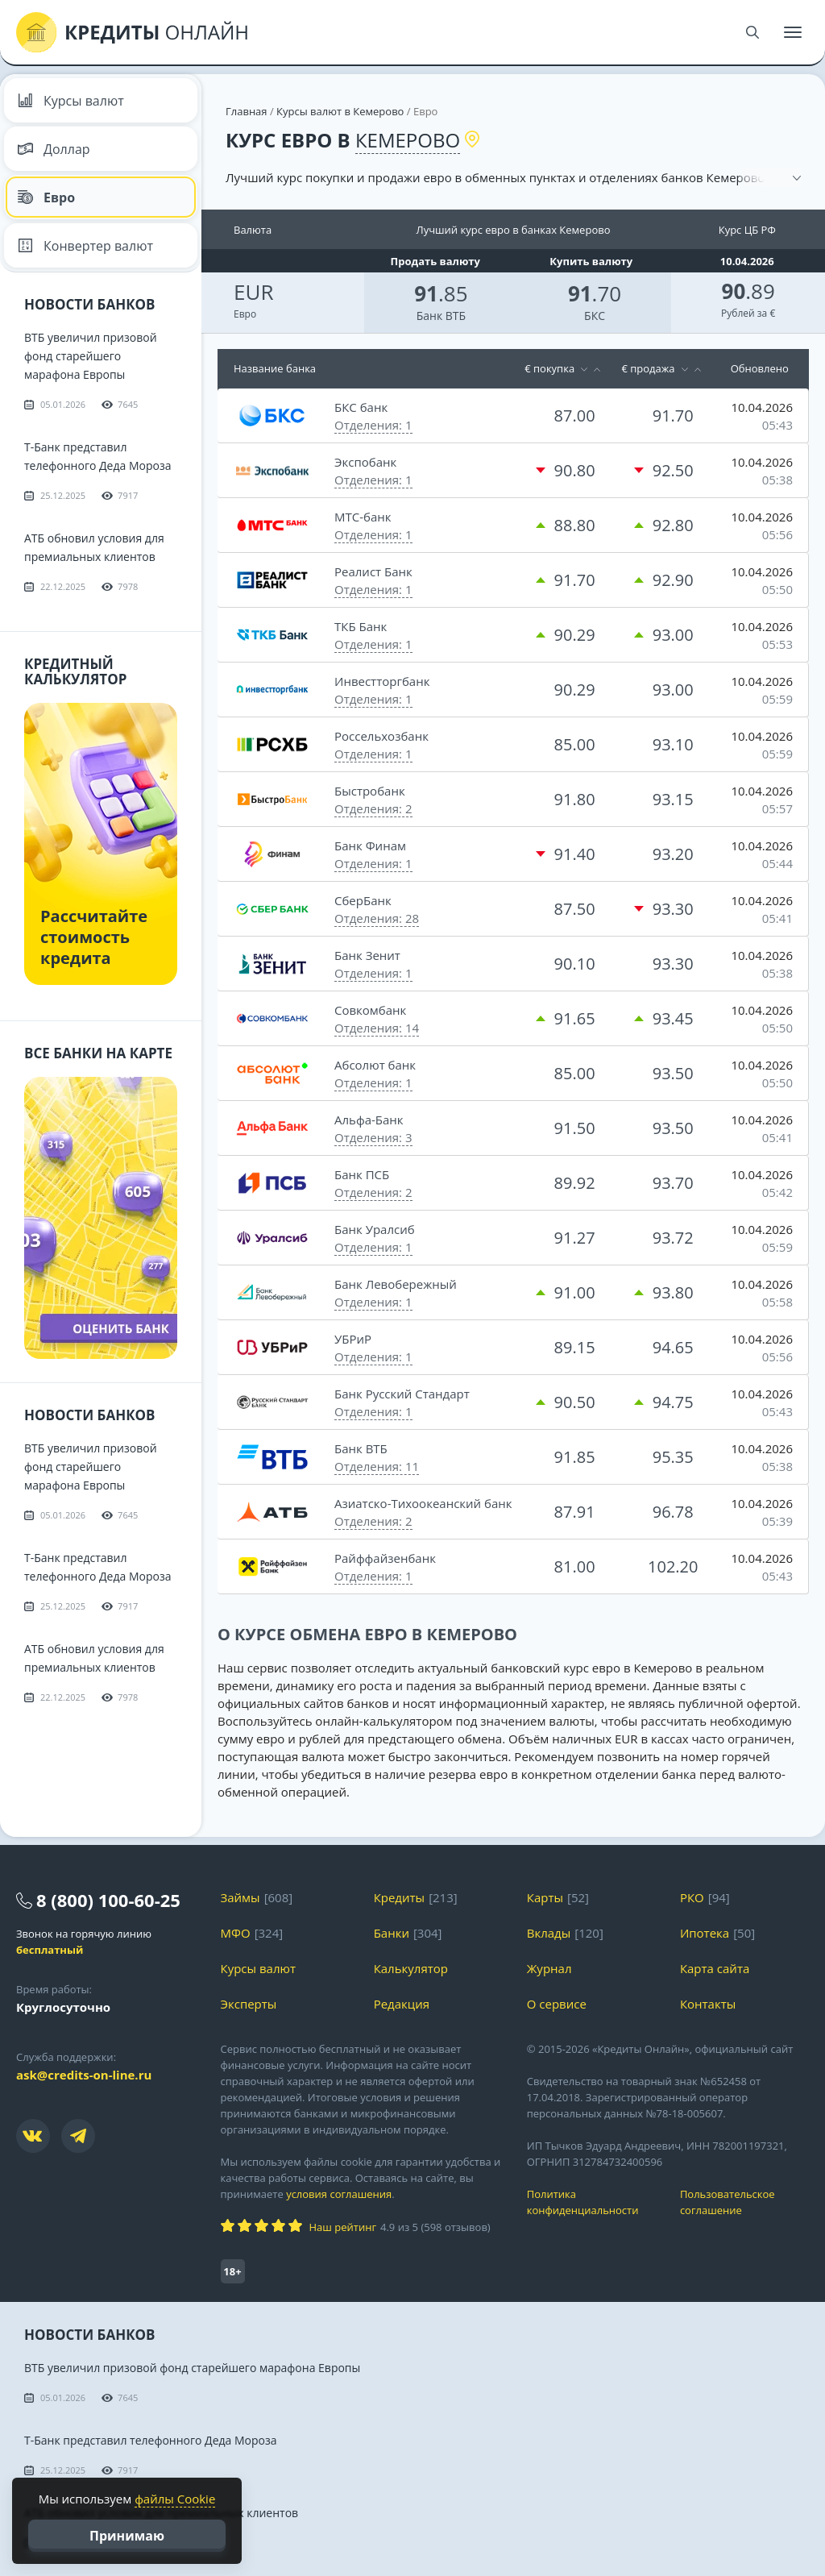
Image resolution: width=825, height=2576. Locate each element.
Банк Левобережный (395, 1284)
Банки (391, 1933)
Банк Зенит (367, 955)
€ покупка (549, 368)
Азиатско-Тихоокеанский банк (423, 1503)
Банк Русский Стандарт (402, 1394)
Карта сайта (714, 1968)
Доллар (53, 149)
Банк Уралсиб (374, 1229)
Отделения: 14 (376, 1028)
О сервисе (557, 2004)
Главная (246, 111)
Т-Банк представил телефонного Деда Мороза (150, 2440)
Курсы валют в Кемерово (340, 111)
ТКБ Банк (360, 626)
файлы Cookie (175, 2499)
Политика (591, 2202)
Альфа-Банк (369, 1119)
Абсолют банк (375, 1065)
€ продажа (647, 368)
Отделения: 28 (376, 918)
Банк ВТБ (441, 315)
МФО (236, 1933)
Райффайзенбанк (385, 1558)
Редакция (401, 2004)
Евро (46, 197)
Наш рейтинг (342, 2227)
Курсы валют (70, 101)
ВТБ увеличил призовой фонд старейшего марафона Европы (90, 356)
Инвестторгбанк (381, 681)
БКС (594, 315)
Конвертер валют (85, 246)
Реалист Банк (373, 571)
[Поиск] (752, 32)
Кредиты (399, 1897)
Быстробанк (369, 791)
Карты (545, 1897)
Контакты (708, 2004)
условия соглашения (339, 2194)
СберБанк (363, 900)
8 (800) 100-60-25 (108, 1900)
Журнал (549, 1968)
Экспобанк (365, 462)
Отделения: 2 (373, 808)
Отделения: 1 (373, 425)
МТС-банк (363, 517)
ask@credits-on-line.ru (83, 2075)
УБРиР (352, 1339)
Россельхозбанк (381, 736)
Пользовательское (744, 2202)
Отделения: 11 (376, 1466)
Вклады (549, 1933)
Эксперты (249, 2004)
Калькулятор (411, 1968)
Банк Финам (370, 845)
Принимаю (126, 2536)
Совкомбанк (370, 1010)
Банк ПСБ (361, 1174)
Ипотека (704, 1933)
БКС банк (361, 407)
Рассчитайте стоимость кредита (93, 937)
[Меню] (793, 32)
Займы (240, 1897)
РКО (692, 1897)
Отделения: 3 (373, 1137)
